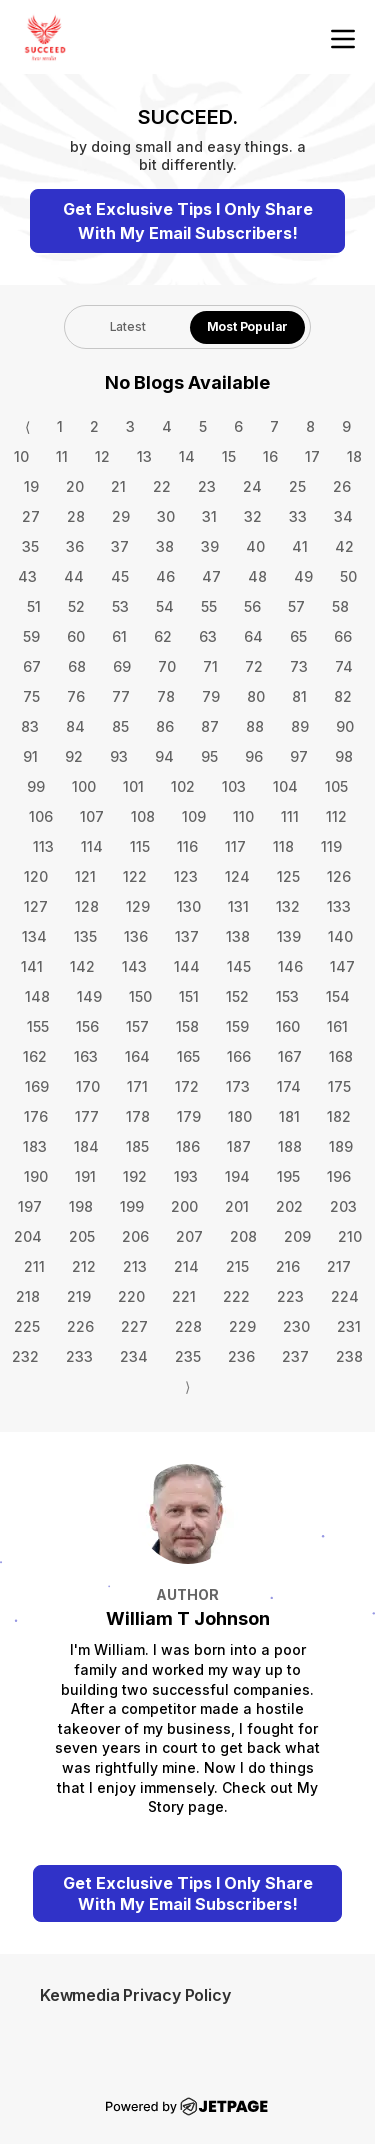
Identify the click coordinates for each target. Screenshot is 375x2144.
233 (79, 1356)
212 (84, 1266)
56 (252, 606)
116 (187, 846)
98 (344, 756)
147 (342, 966)
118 (283, 846)
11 (62, 456)
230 (296, 1326)
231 (349, 1326)
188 (290, 1146)
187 (239, 1146)
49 (303, 576)
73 (299, 666)
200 (184, 1206)
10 (21, 456)
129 (138, 906)
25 (297, 486)
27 (31, 516)
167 (290, 1056)
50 (348, 576)
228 (188, 1326)
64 (253, 636)
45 (120, 576)
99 (36, 786)
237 (295, 1356)
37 (120, 546)
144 (187, 966)
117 (235, 846)
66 (343, 636)
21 (118, 486)
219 (79, 1296)
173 (238, 1086)
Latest (128, 326)
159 (237, 1026)
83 (30, 726)
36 (75, 546)
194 (237, 1176)
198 (81, 1206)
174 (289, 1086)
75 (31, 696)
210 (350, 1236)
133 (339, 906)
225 (27, 1326)
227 (134, 1326)
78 (166, 696)
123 (186, 876)
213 (135, 1266)
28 (76, 516)
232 (25, 1356)
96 (254, 756)
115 (140, 846)
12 (102, 456)
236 (241, 1356)
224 (345, 1296)
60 (76, 636)
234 (134, 1356)
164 (137, 1056)
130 (189, 906)
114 (92, 846)
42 (344, 546)
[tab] (127, 327)
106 (41, 816)
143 (134, 966)
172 (187, 1086)
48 (257, 576)
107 (92, 816)
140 (340, 936)
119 (331, 846)
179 (189, 1116)
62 (163, 636)
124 (237, 876)
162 (35, 1056)
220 (131, 1296)
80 (256, 696)
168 (341, 1056)
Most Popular (248, 326)
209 (297, 1236)
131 (238, 906)
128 (87, 906)
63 (208, 636)
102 (183, 786)
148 (37, 996)
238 (349, 1356)
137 (187, 936)
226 (80, 1326)
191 (85, 1176)
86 (165, 726)
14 (187, 456)
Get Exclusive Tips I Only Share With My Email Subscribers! (188, 221)
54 (165, 606)
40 (255, 546)
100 (84, 786)
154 (338, 996)
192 (135, 1176)
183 (35, 1146)
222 (236, 1296)
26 (342, 486)
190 (36, 1176)
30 (166, 516)
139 (289, 936)
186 (188, 1146)
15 (229, 456)
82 (343, 696)
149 (89, 996)
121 (85, 876)
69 (122, 666)
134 (34, 936)
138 (238, 936)
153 (287, 996)
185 (137, 1146)
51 (34, 606)
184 (86, 1146)
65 (298, 636)
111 (290, 816)
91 (30, 756)
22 (162, 486)
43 (27, 576)
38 (165, 546)
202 (289, 1206)
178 (138, 1116)
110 (243, 816)
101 (133, 786)
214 (186, 1266)
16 (270, 456)
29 (121, 516)
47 (211, 576)
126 (339, 876)
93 (119, 756)
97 (299, 756)
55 (209, 606)
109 (194, 816)
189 (341, 1146)
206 (135, 1236)
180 (240, 1116)
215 (237, 1266)
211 (34, 1266)
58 (340, 606)
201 (237, 1206)
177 (87, 1116)
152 (237, 996)
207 (189, 1236)
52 (76, 606)
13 (144, 456)
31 (209, 516)
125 (288, 876)
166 (239, 1056)
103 (234, 786)
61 (119, 636)
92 (74, 756)
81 (299, 696)
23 (207, 486)
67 (32, 666)
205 (82, 1236)
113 (43, 846)
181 (289, 1116)
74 (344, 666)
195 (288, 1176)
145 (239, 966)
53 (120, 606)
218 (28, 1296)
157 (137, 1026)
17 (312, 456)
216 (288, 1266)
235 (188, 1356)
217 (339, 1266)
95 (209, 756)
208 (243, 1236)
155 (38, 1026)
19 (31, 486)
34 (343, 516)
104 (285, 786)
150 (140, 996)
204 (28, 1236)
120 (36, 876)
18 (354, 456)
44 (74, 576)
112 (336, 816)
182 (339, 1116)
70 (167, 666)
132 (288, 906)
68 (77, 666)
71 (210, 666)
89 (300, 726)
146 (290, 966)
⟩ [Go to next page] (187, 1386)
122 (135, 876)
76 (76, 696)
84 (75, 726)
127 (36, 906)
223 (290, 1296)
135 (85, 936)
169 (37, 1086)
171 (137, 1086)
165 (188, 1056)
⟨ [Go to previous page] (27, 426)
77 (121, 696)
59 (31, 636)
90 (345, 726)
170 (88, 1086)
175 (339, 1086)
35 (30, 546)
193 (186, 1176)
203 (343, 1206)
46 (165, 576)
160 (288, 1026)
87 (210, 726)
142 (82, 966)
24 (252, 486)
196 (339, 1176)
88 (255, 726)
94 (164, 756)
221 (184, 1296)
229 (242, 1326)
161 (337, 1026)
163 (86, 1056)
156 (87, 1026)
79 (211, 696)
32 (253, 516)
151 (189, 996)
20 (75, 486)
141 (32, 966)
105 (336, 786)
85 (120, 726)
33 (298, 516)
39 (210, 546)
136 (136, 936)
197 (30, 1206)
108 (143, 816)
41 (300, 546)
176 (36, 1116)
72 (254, 666)
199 (132, 1206)
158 (187, 1026)
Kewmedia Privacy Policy (135, 1995)
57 (296, 606)
